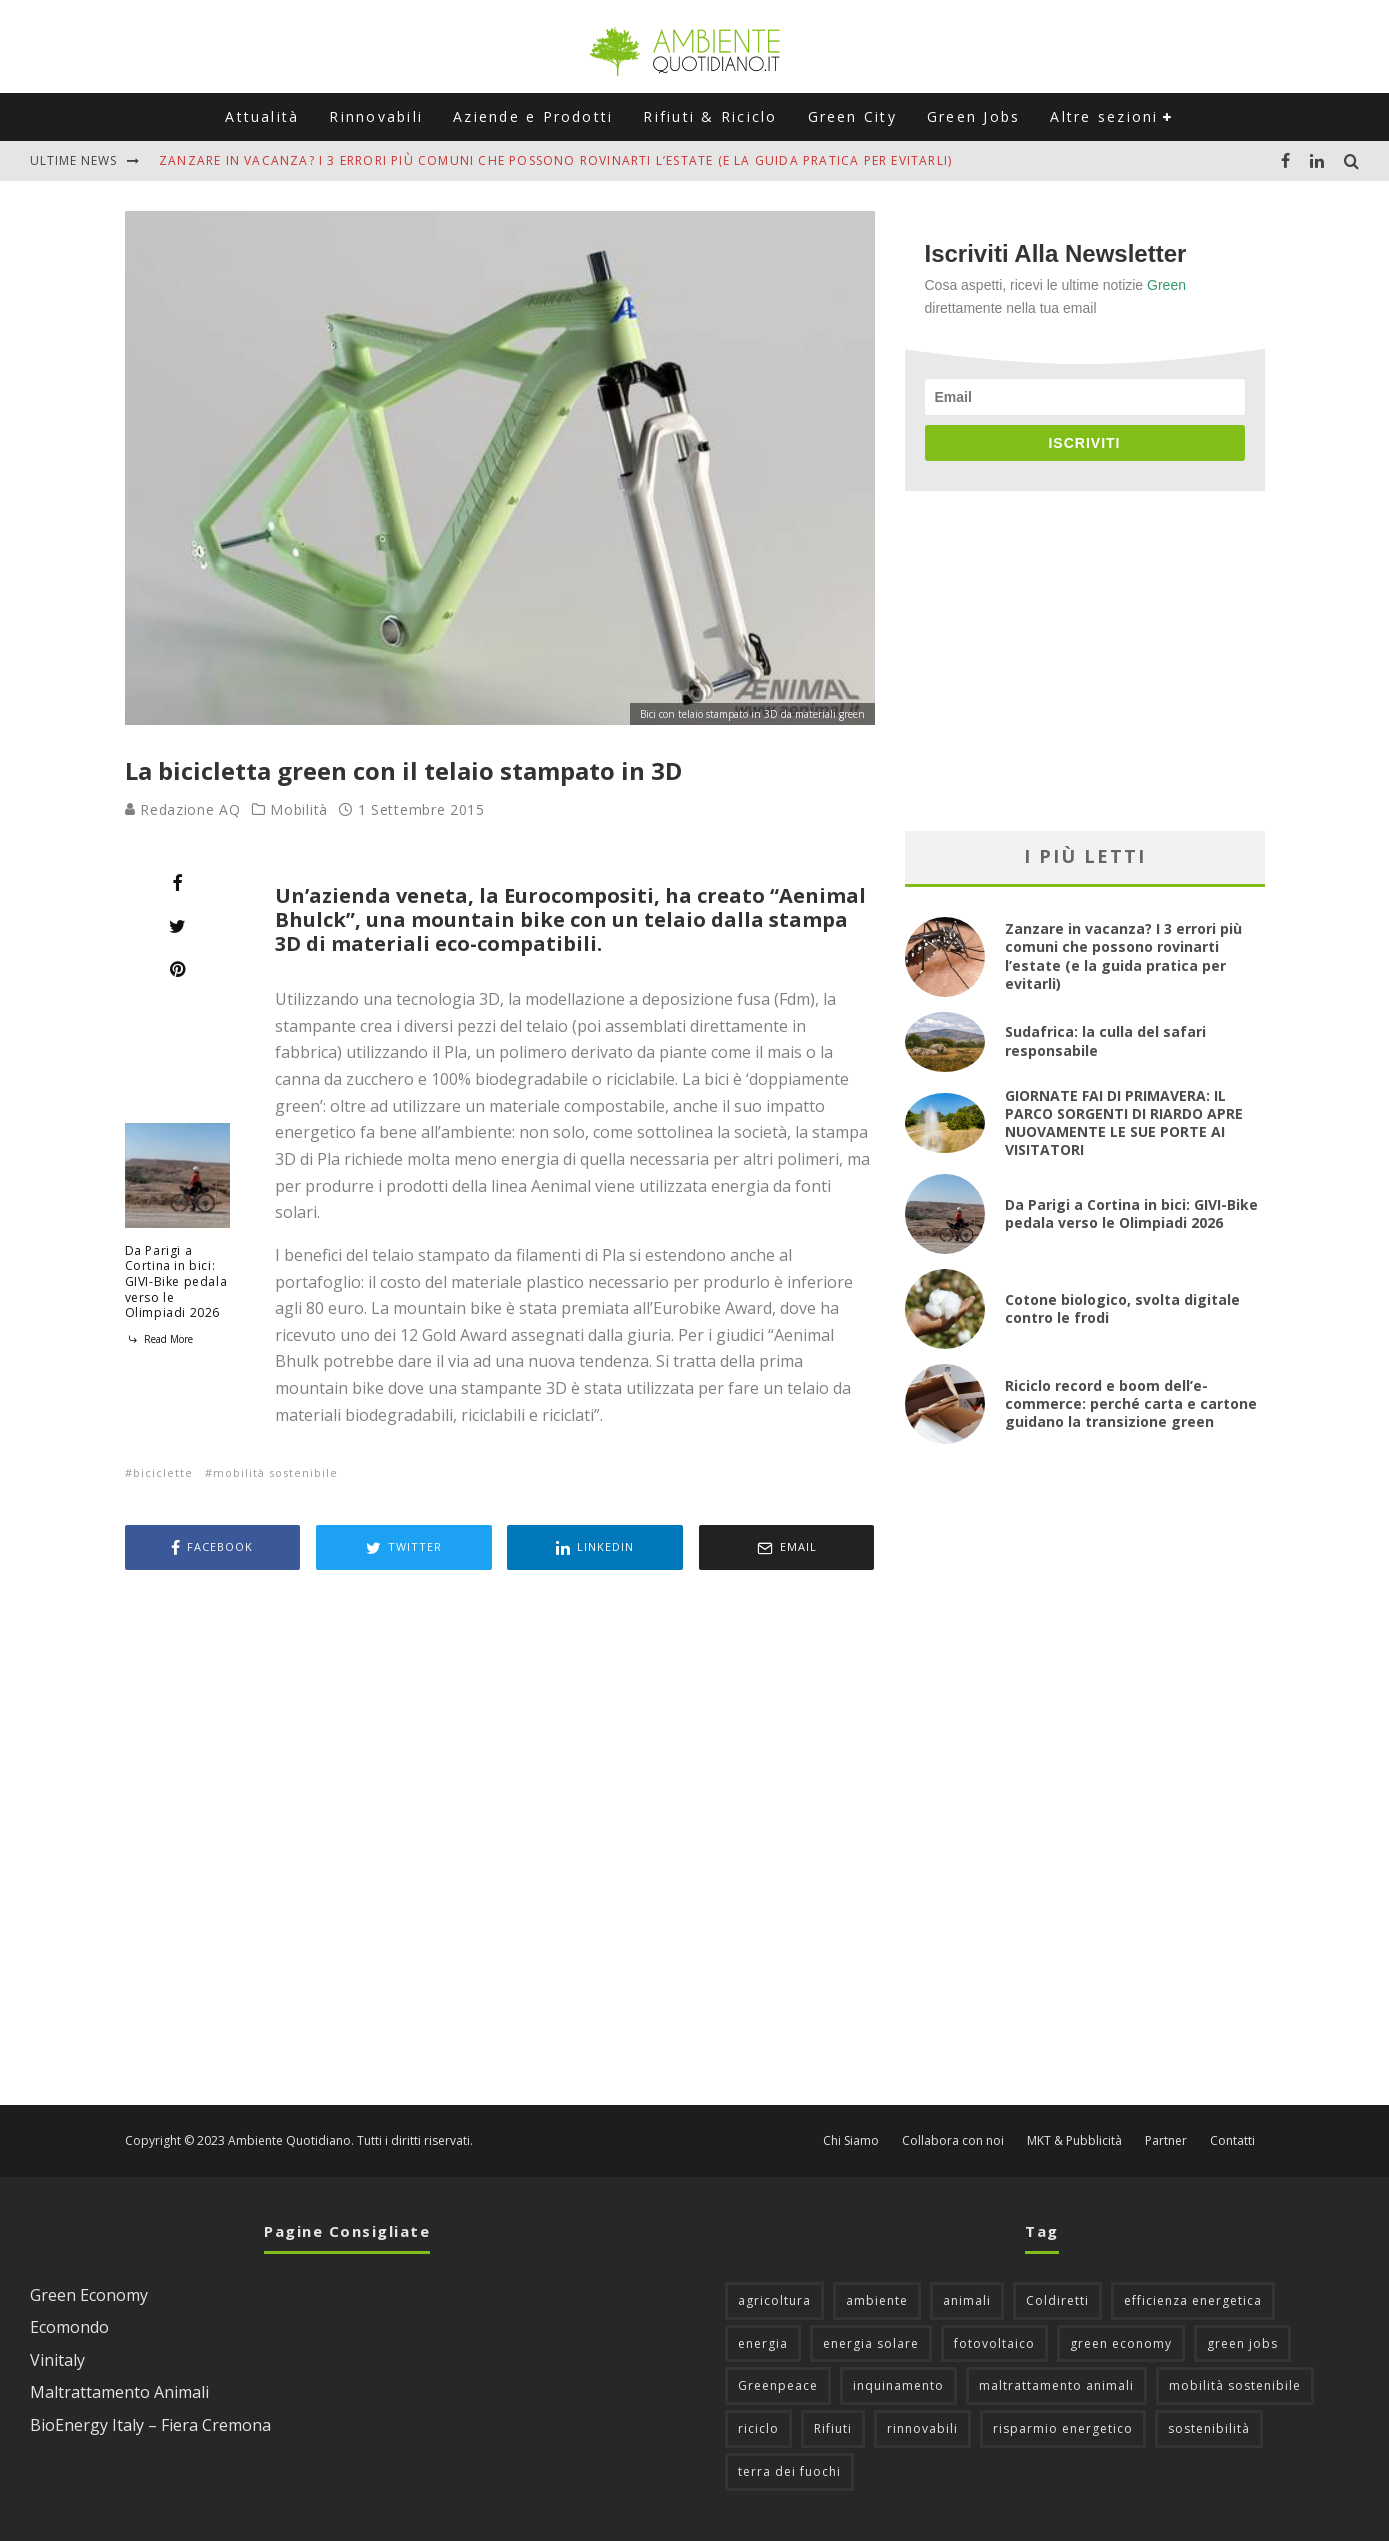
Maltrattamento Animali (119, 2392)
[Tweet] (177, 926)
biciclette (163, 1472)
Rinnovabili (376, 116)
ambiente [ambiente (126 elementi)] (877, 2300)
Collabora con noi (953, 2141)
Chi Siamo (851, 2141)
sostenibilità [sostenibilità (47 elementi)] (1209, 2428)
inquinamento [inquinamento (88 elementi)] (898, 2385)
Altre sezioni (1104, 116)
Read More (159, 1339)
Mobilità (299, 810)
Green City (852, 116)
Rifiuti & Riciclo (710, 116)
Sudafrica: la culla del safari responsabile (1105, 1040)
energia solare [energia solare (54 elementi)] (871, 2343)
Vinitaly (57, 2360)
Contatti (1232, 2141)
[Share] (177, 883)
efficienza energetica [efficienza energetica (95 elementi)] (1193, 2300)
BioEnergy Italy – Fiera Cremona (150, 2425)
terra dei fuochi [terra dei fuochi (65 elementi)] (789, 2471)
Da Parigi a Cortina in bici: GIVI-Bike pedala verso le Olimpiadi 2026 (176, 1281)
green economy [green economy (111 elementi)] (1121, 2343)
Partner (1166, 2141)
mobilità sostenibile (275, 1472)
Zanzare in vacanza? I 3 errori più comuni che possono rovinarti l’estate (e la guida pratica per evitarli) (555, 160)
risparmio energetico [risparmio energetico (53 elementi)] (1063, 2428)
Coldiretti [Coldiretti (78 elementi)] (1057, 2300)
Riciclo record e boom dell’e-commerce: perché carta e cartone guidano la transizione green (1131, 1403)
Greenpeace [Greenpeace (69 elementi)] (778, 2385)
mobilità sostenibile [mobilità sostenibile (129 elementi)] (1235, 2385)
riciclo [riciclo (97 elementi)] (758, 2428)
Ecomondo (69, 2327)
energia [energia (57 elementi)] (763, 2343)
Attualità (262, 116)
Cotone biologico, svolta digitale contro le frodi (1122, 1308)
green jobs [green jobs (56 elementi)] (1242, 2343)
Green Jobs (973, 116)
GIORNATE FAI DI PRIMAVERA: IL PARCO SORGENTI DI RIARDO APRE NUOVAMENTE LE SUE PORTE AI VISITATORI (1124, 1123)
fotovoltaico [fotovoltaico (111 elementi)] (994, 2343)
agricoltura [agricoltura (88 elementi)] (774, 2300)
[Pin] (177, 969)
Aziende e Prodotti (533, 116)
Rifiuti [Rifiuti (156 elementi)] (833, 2428)
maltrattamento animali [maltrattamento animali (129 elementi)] (1056, 2385)
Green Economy (89, 2295)
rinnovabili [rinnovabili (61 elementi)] (922, 2428)
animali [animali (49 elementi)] (967, 2300)
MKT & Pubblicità (1074, 2141)
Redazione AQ (183, 809)
